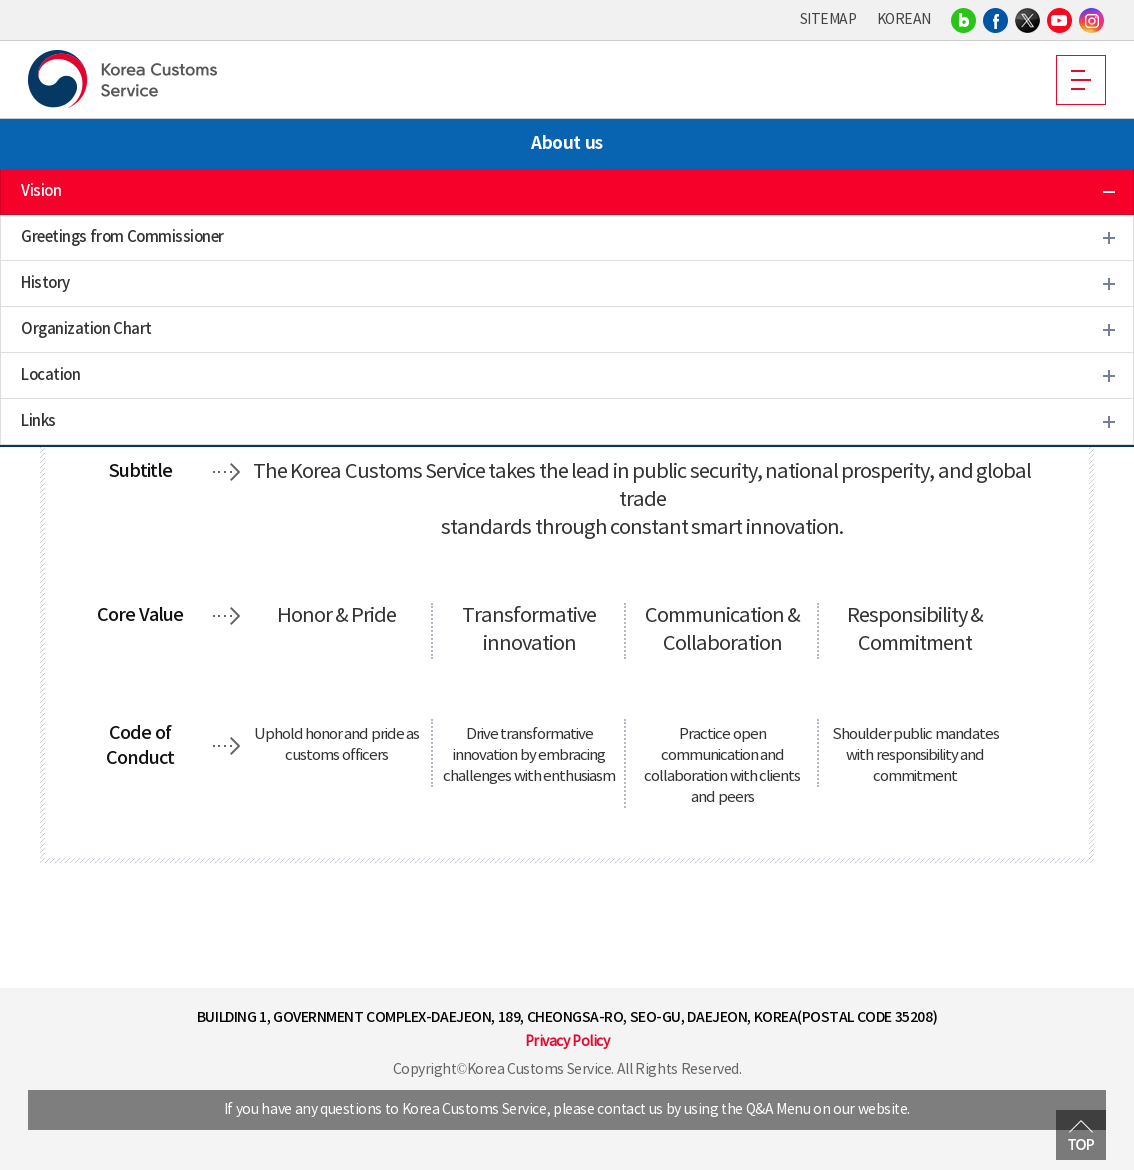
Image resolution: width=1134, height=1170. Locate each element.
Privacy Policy (567, 1042)
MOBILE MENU (1081, 80)
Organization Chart (86, 329)
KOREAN (904, 20)
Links (38, 421)
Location (50, 375)
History (45, 283)
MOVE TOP (1081, 1135)
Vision (41, 191)
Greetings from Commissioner (122, 237)
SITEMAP (828, 20)
